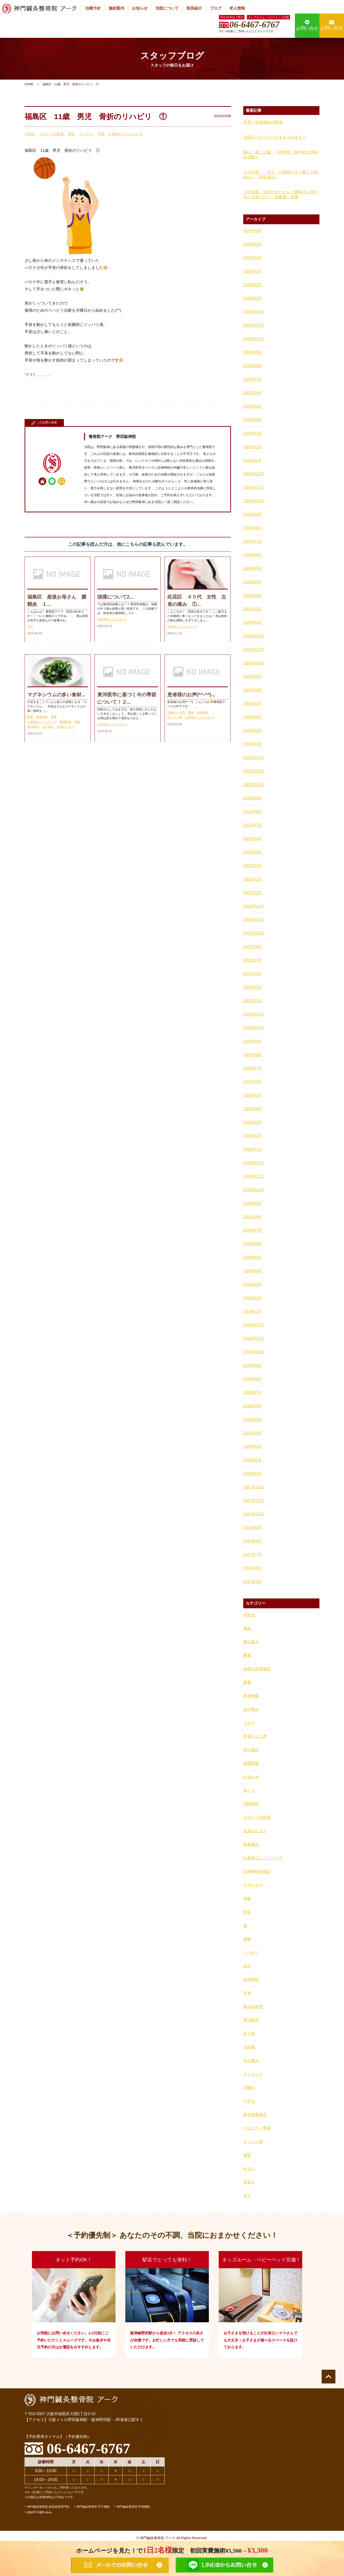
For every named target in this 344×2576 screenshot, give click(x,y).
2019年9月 (252, 1203)
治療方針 (93, 8)
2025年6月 (252, 393)
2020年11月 (253, 1014)
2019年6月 (252, 1244)
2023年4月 (252, 717)
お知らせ (140, 8)
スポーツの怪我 (51, 134)
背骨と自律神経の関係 (263, 122)
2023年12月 (253, 636)
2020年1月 (252, 1149)
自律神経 (202, 712)
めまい (249, 2169)
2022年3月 (252, 866)
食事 (54, 717)
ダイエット (253, 2074)
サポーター (253, 1885)
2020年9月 (252, 1041)
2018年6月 (252, 1406)
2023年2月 (252, 730)
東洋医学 (33, 726)
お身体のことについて (125, 134)
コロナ (249, 1723)
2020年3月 (252, 1122)
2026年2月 (252, 285)
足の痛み (48, 726)
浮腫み (249, 2088)
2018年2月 (252, 1460)
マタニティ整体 (257, 2128)
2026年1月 (252, 298)
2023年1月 (252, 744)
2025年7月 (252, 379)
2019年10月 (253, 1190)
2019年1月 (252, 1311)
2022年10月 (253, 785)
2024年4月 (252, 582)
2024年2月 (252, 609)
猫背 (247, 2155)
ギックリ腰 (174, 717)
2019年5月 (252, 1257)
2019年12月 (253, 1163)
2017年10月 (253, 1514)
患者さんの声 (176, 712)
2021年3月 (252, 974)
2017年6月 (252, 1568)
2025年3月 (252, 433)
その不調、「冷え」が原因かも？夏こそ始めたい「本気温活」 (280, 174)
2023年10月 (253, 663)
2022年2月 (252, 879)
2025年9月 (252, 352)
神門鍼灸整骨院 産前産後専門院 (48, 2506)
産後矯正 (251, 1844)
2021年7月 (252, 960)
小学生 (30, 134)
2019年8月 (252, 1217)
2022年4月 (252, 852)
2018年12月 (253, 1325)
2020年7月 (252, 1068)
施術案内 (116, 8)
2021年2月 (252, 987)
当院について (167, 8)
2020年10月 (253, 1028)
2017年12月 (253, 1487)
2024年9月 (252, 514)
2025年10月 (253, 339)
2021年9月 (252, 947)
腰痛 (77, 722)
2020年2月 (252, 1136)
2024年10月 (253, 501)
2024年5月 (252, 568)
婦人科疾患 (253, 2006)
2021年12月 (253, 906)
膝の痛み (251, 1642)
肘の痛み (251, 1750)
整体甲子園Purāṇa (39, 2512)
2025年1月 (252, 460)
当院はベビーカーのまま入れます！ (274, 137)
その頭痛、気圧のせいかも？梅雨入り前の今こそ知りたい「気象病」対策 (280, 194)
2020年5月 (252, 1095)
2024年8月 (252, 528)
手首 (100, 134)
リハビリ (86, 134)
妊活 (247, 1966)
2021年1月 (252, 1001)
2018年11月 (253, 1338)
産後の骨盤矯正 (257, 1669)
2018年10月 (253, 1352)
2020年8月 (252, 1055)
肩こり (249, 1790)
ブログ (216, 8)
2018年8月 (252, 1379)
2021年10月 (253, 933)
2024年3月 (252, 595)
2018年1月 (252, 1473)
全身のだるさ (65, 726)
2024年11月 (253, 487)
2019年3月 (252, 1284)
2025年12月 (253, 312)
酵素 (30, 717)
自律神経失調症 (257, 1871)
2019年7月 (252, 1230)
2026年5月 (252, 244)
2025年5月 (252, 406)
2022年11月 (253, 771)
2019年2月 (252, 1298)
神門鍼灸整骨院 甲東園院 (133, 2506)
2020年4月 (252, 1109)
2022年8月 (252, 812)
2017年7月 (252, 1555)
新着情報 (42, 717)
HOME (29, 84)
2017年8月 (252, 1541)
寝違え (249, 2182)
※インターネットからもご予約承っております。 (57, 2487)
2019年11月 (253, 1176)
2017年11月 (253, 1500)
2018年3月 (252, 1446)
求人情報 (237, 8)
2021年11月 (253, 920)
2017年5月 (252, 1582)
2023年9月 (252, 676)
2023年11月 (253, 649)
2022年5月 (252, 839)
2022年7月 (252, 825)
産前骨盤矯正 (255, 2115)
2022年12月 (253, 758)
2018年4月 (252, 1433)
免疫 (247, 1628)
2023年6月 (252, 690)
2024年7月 (252, 541)
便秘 (247, 1898)
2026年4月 (252, 258)
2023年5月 (252, 703)
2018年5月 (252, 1419)
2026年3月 (252, 271)
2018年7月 (252, 1392)
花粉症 (249, 1615)
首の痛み (251, 1709)
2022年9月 (252, 798)
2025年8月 (252, 366)
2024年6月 (252, 555)
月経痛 (249, 2047)
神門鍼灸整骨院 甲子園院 (93, 2506)
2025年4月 (252, 420)
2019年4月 (252, 1271)
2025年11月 (253, 325)
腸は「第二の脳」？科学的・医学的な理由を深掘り (280, 154)
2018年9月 (252, 1365)
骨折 (71, 134)
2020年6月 (252, 1082)
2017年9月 (252, 1528)
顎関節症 (251, 1804)
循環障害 (66, 722)
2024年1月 (252, 622)
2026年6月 (252, 231)
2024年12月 (253, 474)
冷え (247, 2196)
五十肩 (249, 2033)
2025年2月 (252, 447)
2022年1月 (252, 893)
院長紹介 (194, 8)
